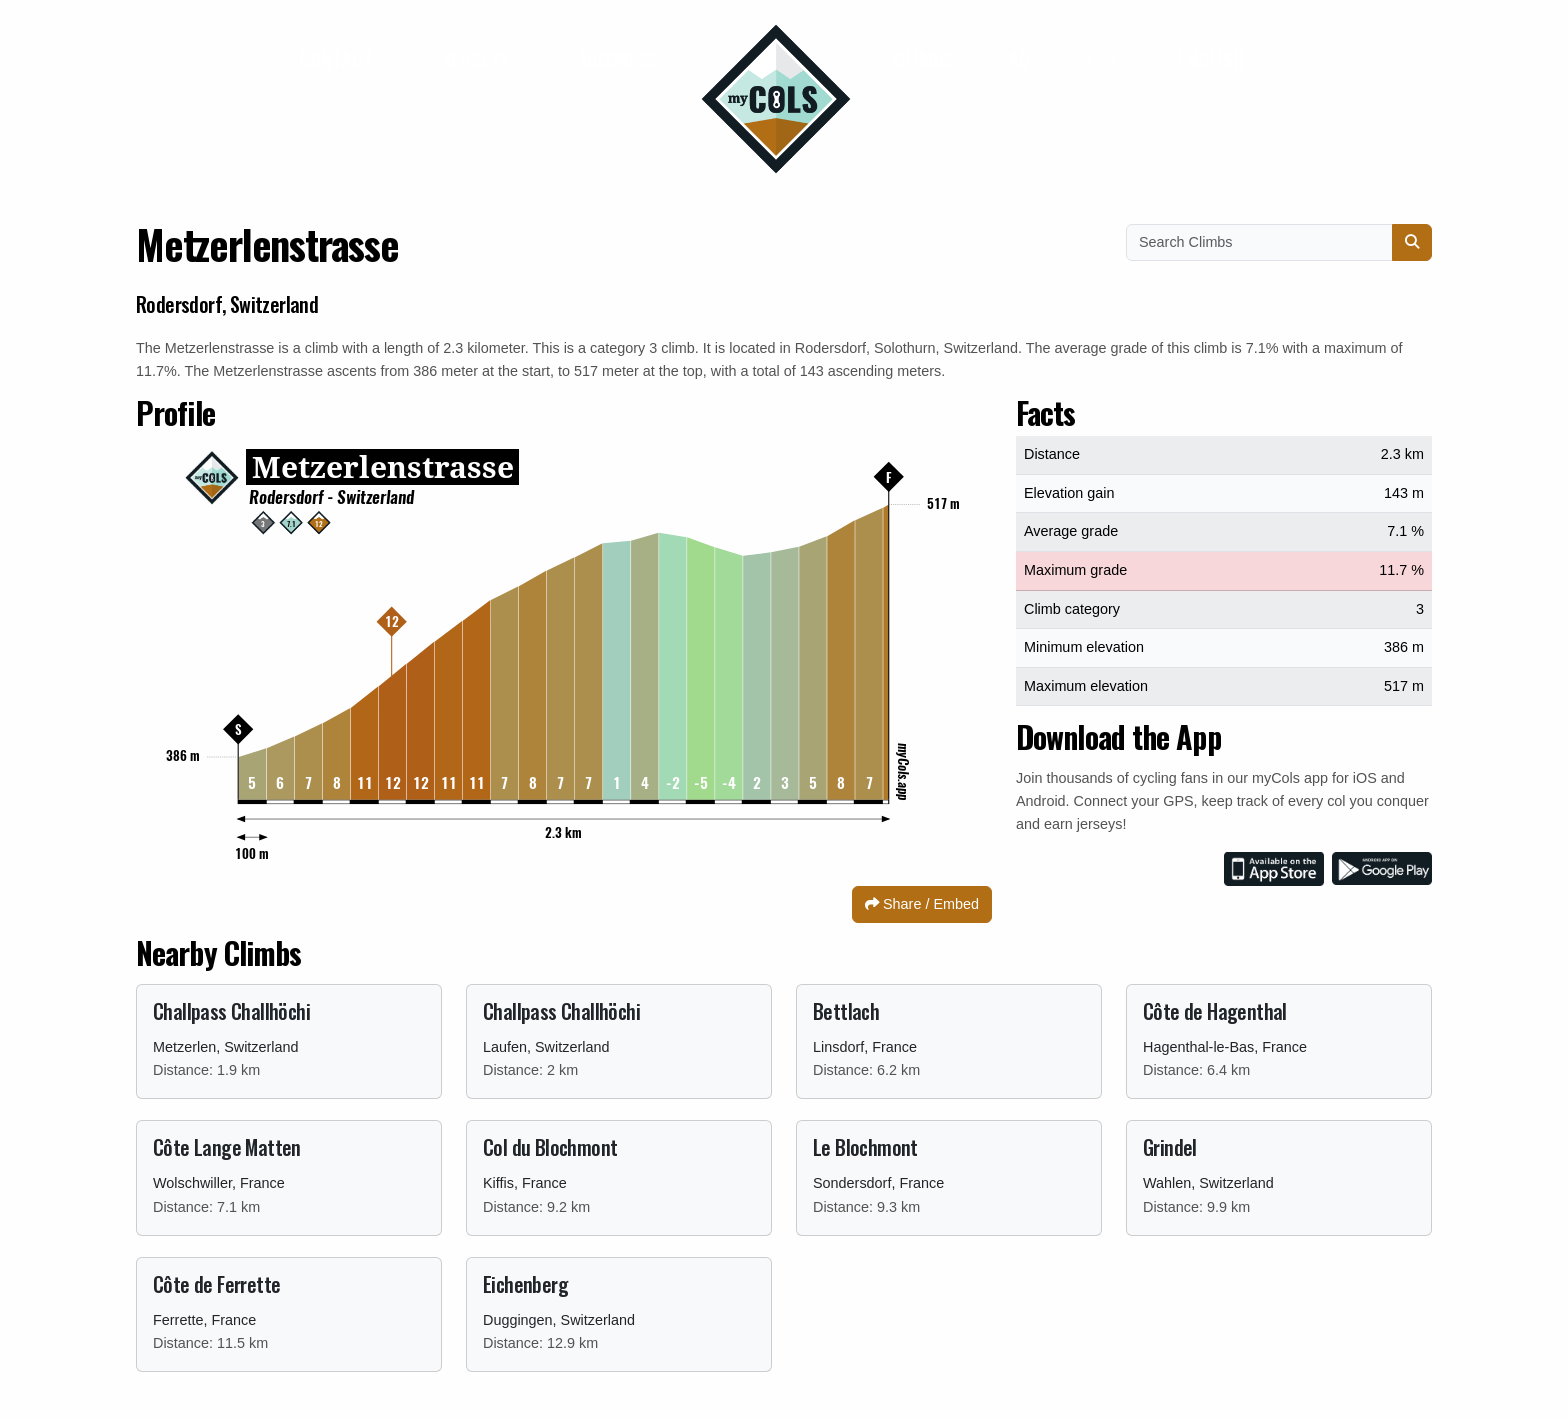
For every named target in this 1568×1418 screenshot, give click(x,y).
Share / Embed (922, 904)
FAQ (1015, 59)
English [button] (1213, 59)
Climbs (924, 59)
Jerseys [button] (479, 59)
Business (619, 59)
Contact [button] (338, 59)
